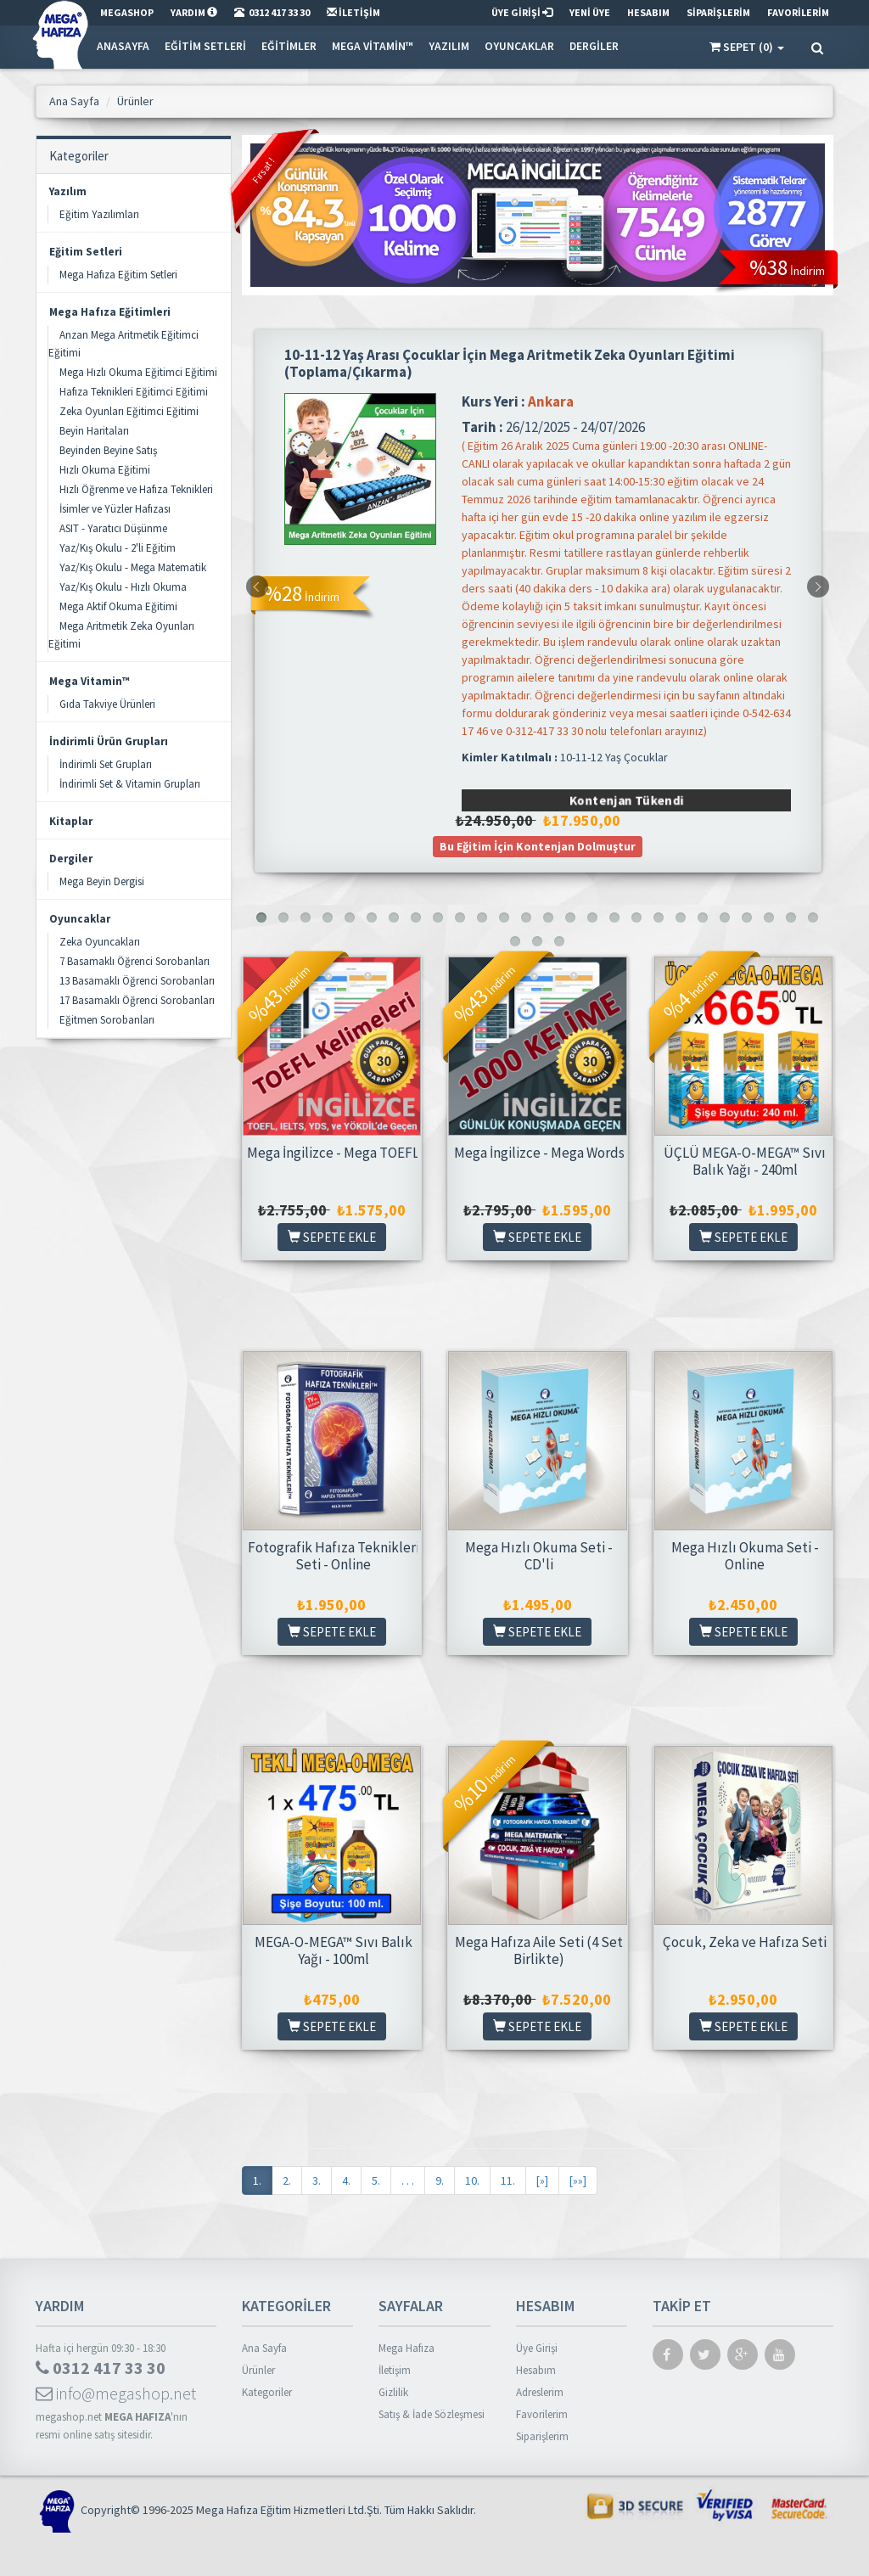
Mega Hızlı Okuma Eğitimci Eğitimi (138, 372)
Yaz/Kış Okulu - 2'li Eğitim (117, 548)
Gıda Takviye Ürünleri (107, 704)
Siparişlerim (542, 2436)
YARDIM (194, 12)
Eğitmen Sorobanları (106, 1020)
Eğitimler (289, 46)
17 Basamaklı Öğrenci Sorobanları (137, 1000)
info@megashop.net (116, 2393)
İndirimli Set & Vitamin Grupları (129, 784)
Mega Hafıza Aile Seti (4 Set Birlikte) (539, 1950)
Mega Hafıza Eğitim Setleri (118, 274)
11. (508, 2180)
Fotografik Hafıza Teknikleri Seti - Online (333, 1556)
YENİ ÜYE (589, 12)
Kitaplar (71, 821)
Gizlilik (393, 2392)
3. (316, 2180)
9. (439, 2180)
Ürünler (258, 2370)
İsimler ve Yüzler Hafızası (115, 509)
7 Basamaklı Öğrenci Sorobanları (134, 961)
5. (376, 2180)
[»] (542, 2180)
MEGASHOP (127, 12)
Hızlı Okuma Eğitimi (104, 470)
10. (472, 2180)
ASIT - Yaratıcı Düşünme (113, 528)
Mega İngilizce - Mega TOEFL (333, 1152)
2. (287, 2180)
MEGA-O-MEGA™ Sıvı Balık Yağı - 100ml (333, 1950)
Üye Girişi (537, 2348)
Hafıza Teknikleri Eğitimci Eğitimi (133, 391)
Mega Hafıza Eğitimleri (110, 312)
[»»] (577, 2180)
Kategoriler (267, 2392)
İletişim (394, 2370)
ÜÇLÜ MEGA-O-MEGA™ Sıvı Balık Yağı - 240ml (745, 1161)
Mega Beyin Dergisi (101, 881)
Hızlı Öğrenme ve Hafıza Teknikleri (136, 489)
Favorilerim (542, 2414)
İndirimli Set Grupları (105, 764)
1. (257, 2180)
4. (346, 2180)
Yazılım (449, 46)
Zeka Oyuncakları (99, 941)
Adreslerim (539, 2392)
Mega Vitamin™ (372, 46)
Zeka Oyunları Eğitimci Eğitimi (129, 411)
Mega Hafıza (406, 2348)
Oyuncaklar (519, 46)
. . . (407, 2180)
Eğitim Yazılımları (99, 214)
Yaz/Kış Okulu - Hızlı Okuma (123, 587)
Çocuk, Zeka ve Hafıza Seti (745, 1942)
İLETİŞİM (353, 12)
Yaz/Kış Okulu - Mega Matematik (132, 567)
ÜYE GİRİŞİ (521, 12)
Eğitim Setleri (205, 46)
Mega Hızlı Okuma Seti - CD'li (539, 1556)
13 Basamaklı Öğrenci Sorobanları (137, 981)
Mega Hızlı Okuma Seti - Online (745, 1556)
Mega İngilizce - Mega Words (539, 1152)
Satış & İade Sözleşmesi (431, 2414)
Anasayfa (123, 46)
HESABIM (648, 12)
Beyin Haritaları (94, 431)
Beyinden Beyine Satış (108, 450)
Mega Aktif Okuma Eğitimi (118, 606)
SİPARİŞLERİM (718, 12)
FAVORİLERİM (798, 12)
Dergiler (594, 46)
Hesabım (536, 2370)
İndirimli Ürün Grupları (108, 741)
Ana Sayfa (264, 2348)
